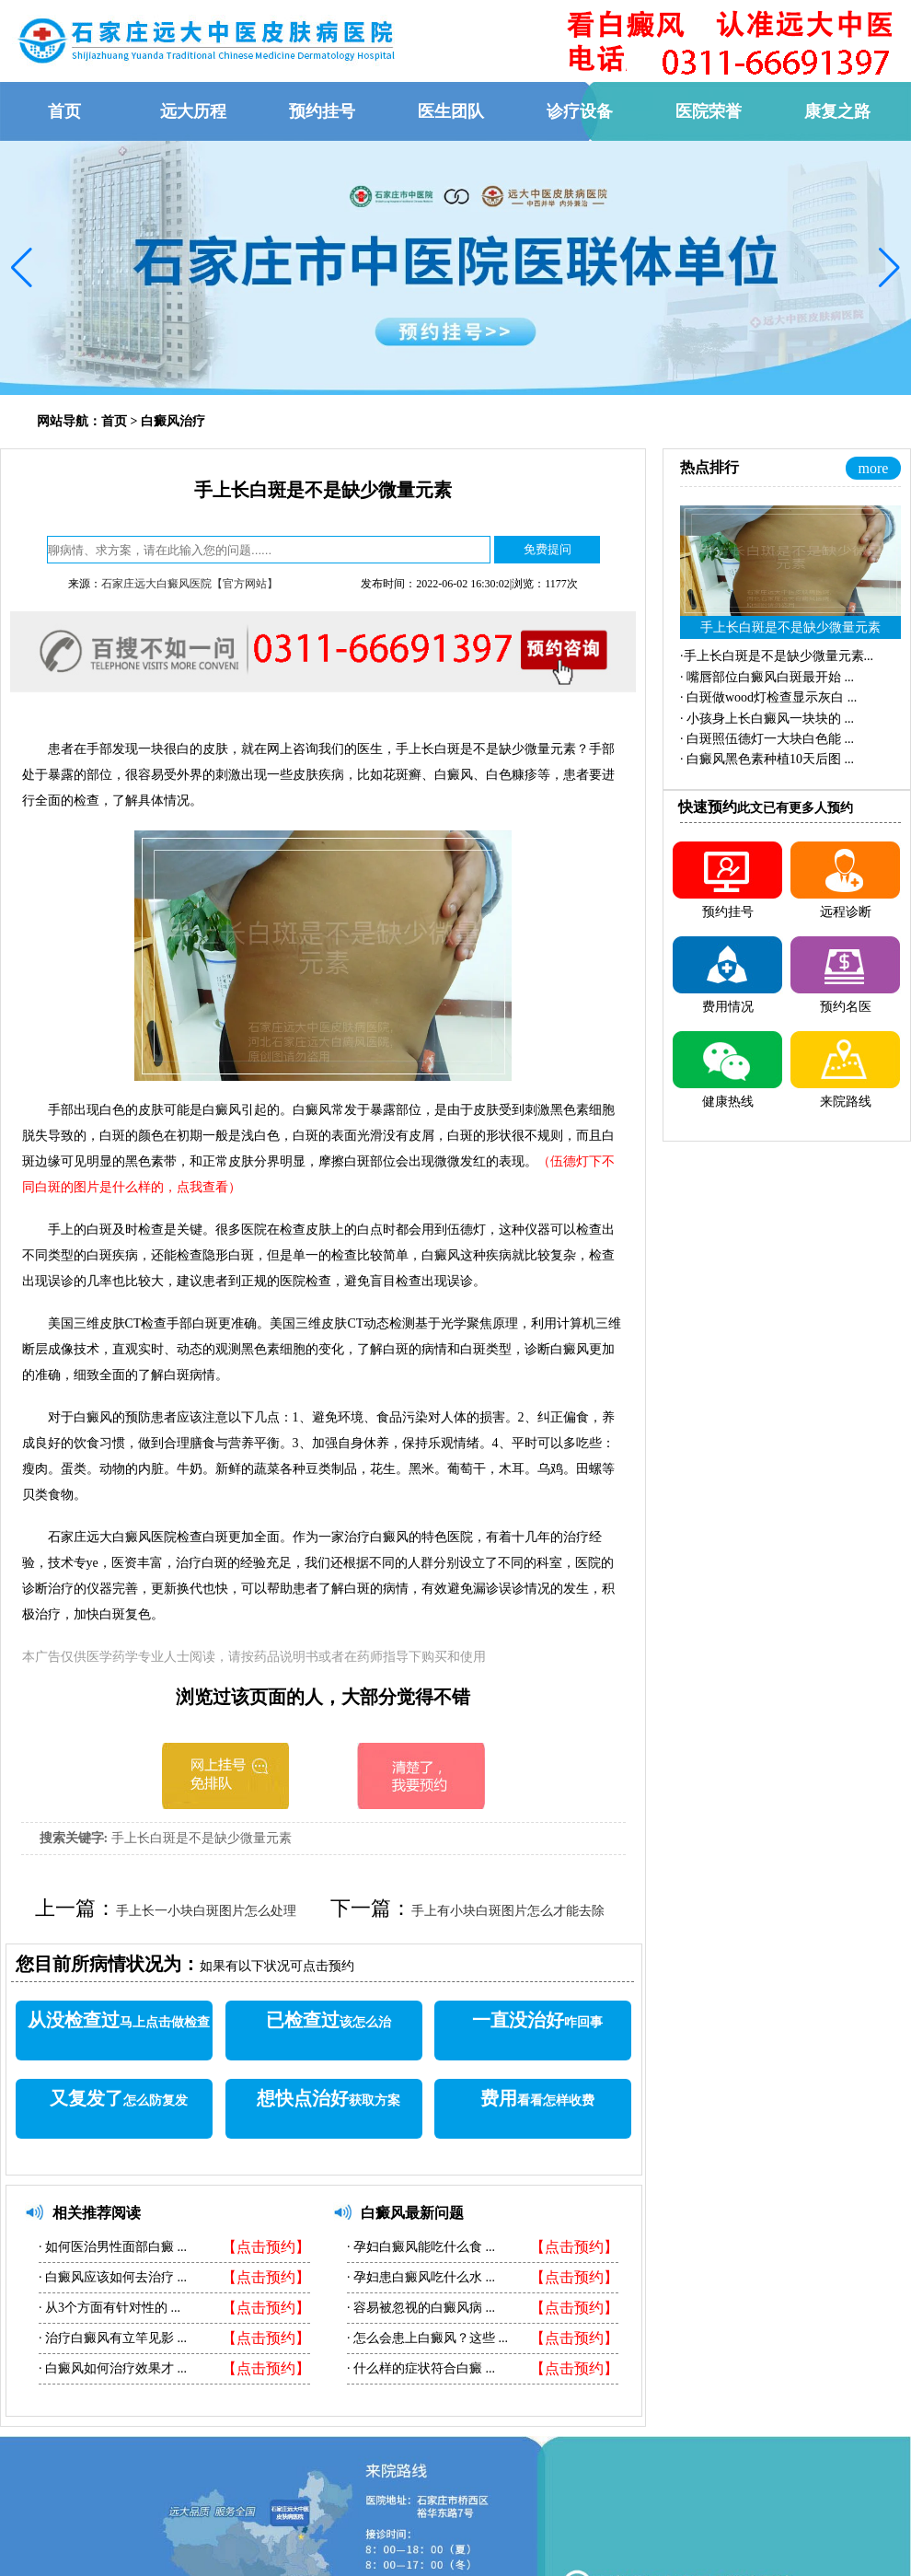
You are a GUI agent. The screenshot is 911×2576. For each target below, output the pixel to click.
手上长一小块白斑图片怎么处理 (206, 1911)
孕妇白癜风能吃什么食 (418, 2247)
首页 (114, 421)
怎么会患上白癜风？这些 (425, 2338)
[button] (21, 268)
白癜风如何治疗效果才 (110, 2368)
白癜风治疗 (173, 421)
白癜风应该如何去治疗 (110, 2277)
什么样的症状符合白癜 (418, 2368)
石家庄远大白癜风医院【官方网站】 (189, 583)
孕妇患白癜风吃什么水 (418, 2277)
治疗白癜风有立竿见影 (110, 2338)
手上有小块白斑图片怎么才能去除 (508, 1911)
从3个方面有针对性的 (106, 2308)
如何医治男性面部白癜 (110, 2247)
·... (776, 656)
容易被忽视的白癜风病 (418, 2308)
